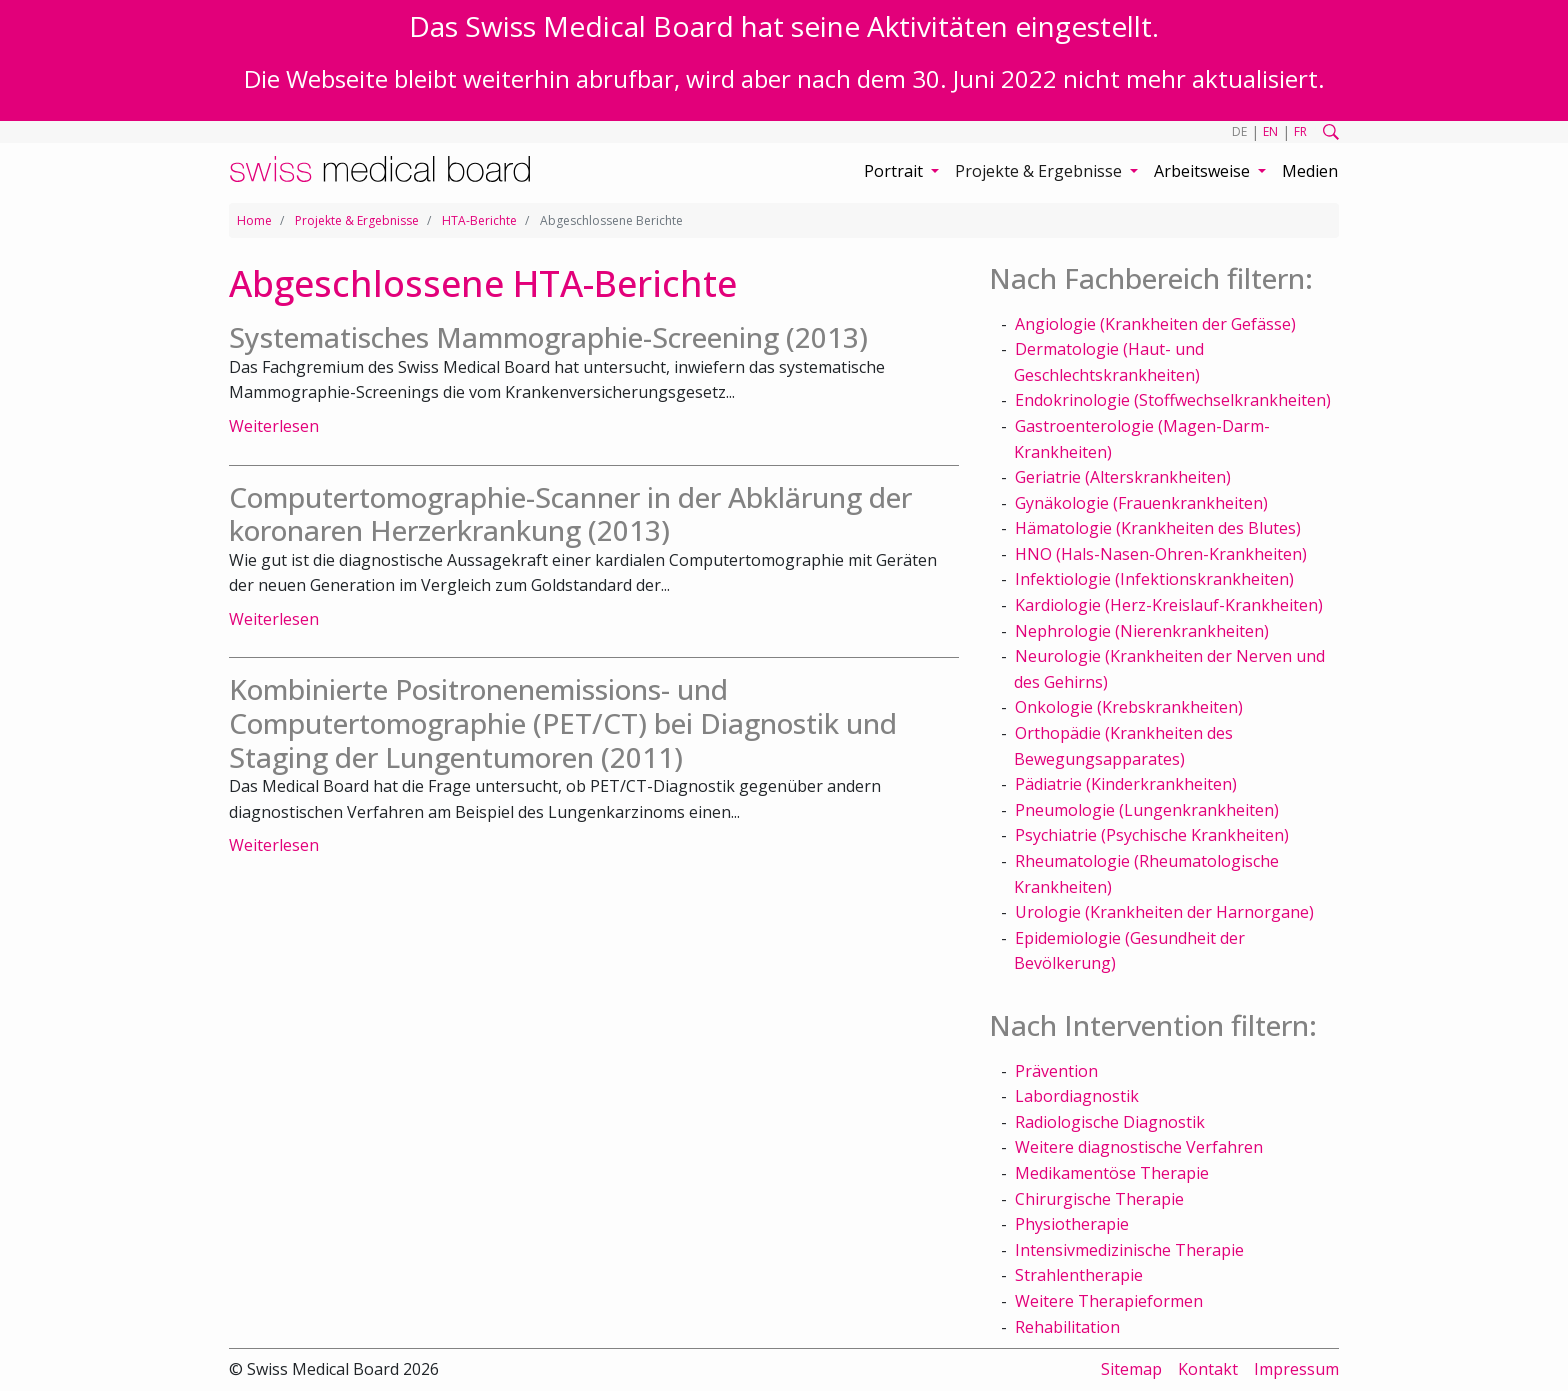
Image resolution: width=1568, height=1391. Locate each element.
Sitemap (1131, 1369)
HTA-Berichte (479, 220)
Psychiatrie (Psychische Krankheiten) (1152, 835)
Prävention (1056, 1071)
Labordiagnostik (1077, 1096)
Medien (1310, 171)
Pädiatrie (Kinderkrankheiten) (1126, 784)
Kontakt (1208, 1369)
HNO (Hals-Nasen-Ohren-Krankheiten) (1161, 554)
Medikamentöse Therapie (1112, 1173)
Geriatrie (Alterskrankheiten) (1123, 477)
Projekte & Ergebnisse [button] (1040, 171)
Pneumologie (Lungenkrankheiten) (1147, 810)
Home (254, 220)
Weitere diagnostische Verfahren (1139, 1147)
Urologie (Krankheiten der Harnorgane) (1164, 912)
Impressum (1296, 1369)
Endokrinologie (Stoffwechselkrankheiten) (1173, 400)
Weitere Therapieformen (1109, 1301)
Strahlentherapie (1079, 1275)
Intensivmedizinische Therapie (1129, 1250)
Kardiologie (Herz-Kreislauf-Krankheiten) (1169, 605)
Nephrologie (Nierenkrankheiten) (1142, 631)
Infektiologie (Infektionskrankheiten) (1154, 579)
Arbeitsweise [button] (1204, 171)
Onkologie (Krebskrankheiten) (1129, 707)
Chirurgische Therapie (1099, 1199)
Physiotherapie (1072, 1224)
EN (1270, 131)
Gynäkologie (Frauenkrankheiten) (1141, 503)
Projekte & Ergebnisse (357, 220)
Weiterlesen (274, 426)
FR (1300, 131)
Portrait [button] (895, 171)
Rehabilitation (1067, 1327)
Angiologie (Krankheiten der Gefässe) (1155, 324)
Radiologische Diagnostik (1110, 1122)
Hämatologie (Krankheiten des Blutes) (1158, 528)
